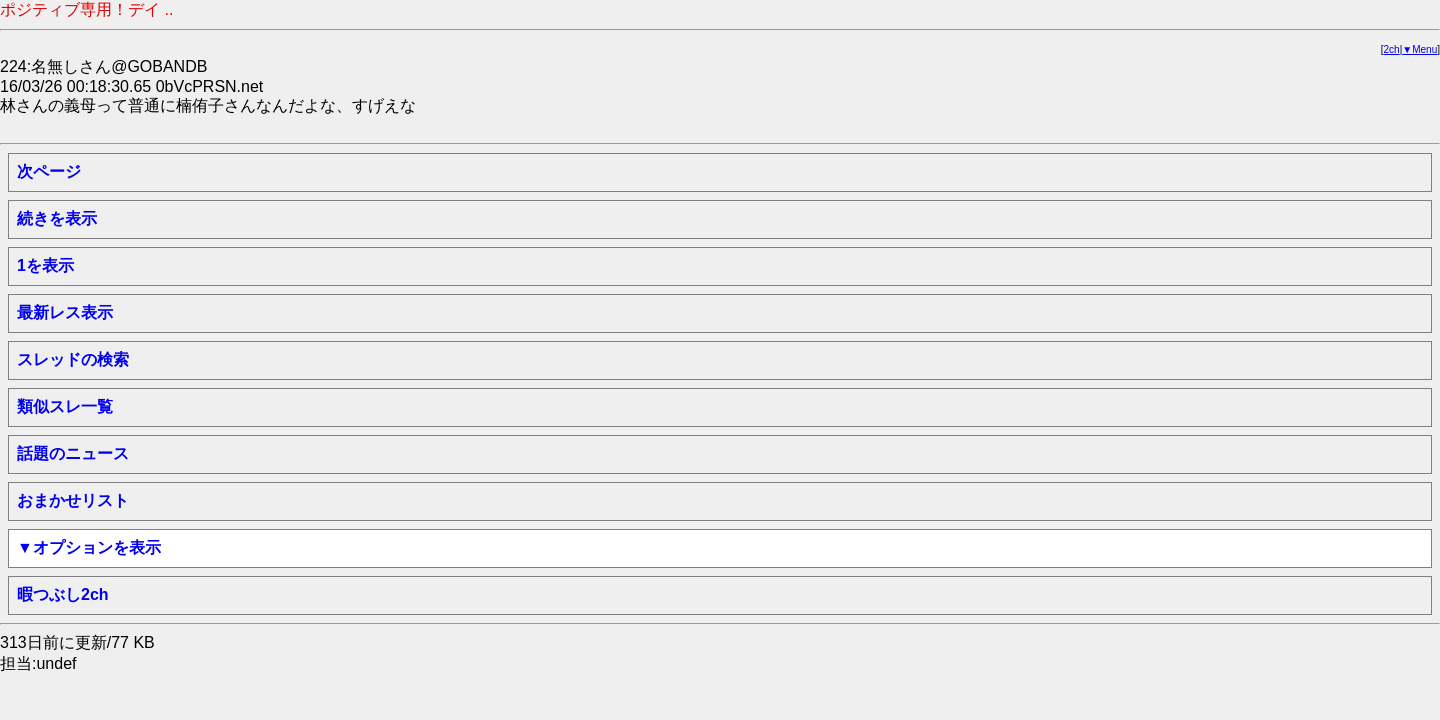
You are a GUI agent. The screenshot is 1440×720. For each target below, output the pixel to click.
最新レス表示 (65, 312)
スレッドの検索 (73, 359)
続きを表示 (57, 218)
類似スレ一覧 (65, 406)
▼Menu (1419, 49)
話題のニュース (73, 453)
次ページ (49, 171)
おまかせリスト (73, 500)
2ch (1392, 49)
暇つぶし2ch (63, 594)
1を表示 (45, 265)
